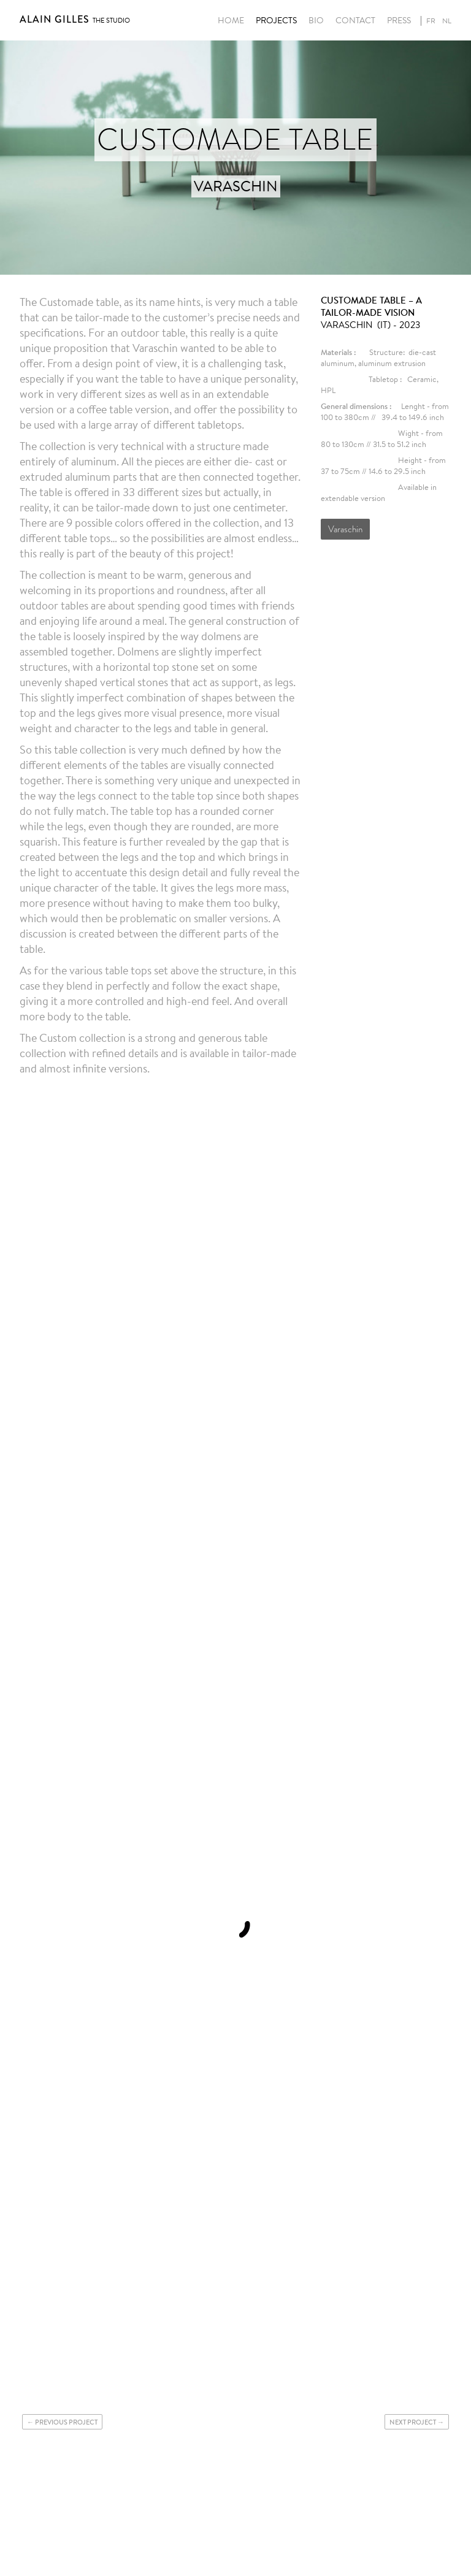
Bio (316, 21)
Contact (355, 21)
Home (231, 21)
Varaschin (345, 529)
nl (446, 21)
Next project (412, 2422)
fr (430, 21)
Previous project (66, 2422)
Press (399, 21)
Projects (276, 21)
